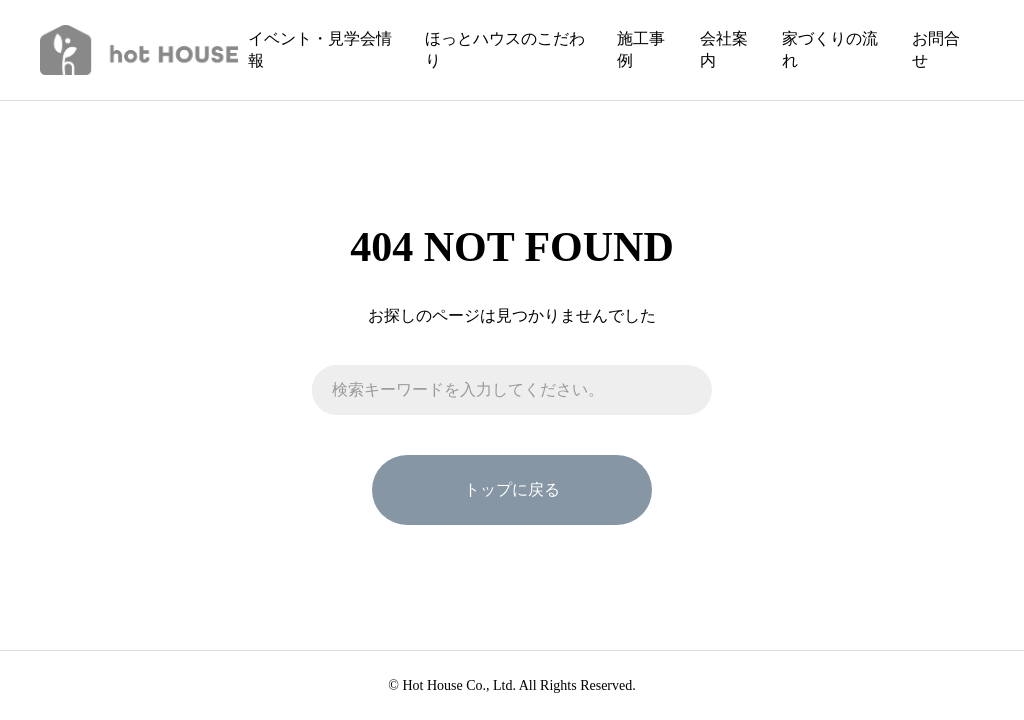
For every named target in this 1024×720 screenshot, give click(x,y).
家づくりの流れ (830, 49)
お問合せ (936, 49)
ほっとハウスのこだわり (505, 49)
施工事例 (641, 49)
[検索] (687, 390)
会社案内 (724, 49)
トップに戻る (512, 489)
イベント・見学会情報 (320, 49)
